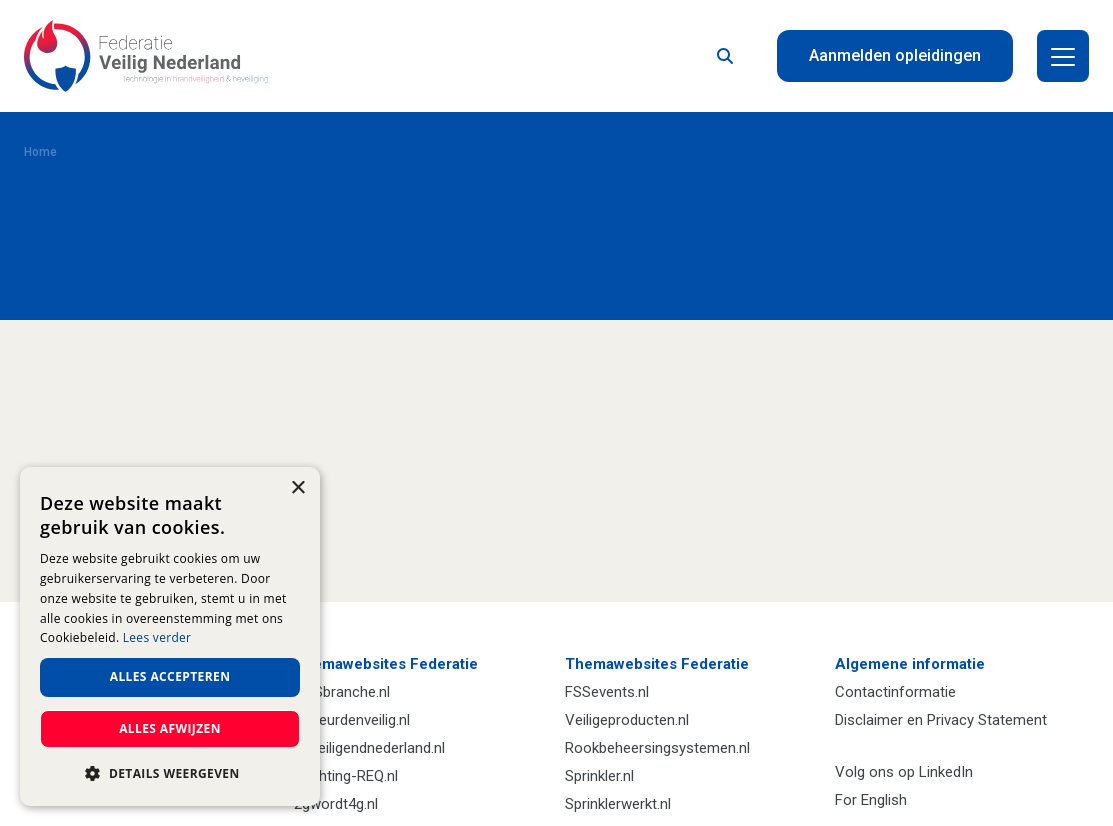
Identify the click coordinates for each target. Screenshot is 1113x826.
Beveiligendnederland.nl (369, 748)
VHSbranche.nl (342, 692)
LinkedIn (946, 772)
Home (40, 152)
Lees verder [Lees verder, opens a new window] (157, 637)
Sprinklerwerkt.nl (618, 804)
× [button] (297, 488)
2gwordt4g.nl (336, 804)
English (884, 800)
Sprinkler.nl (599, 776)
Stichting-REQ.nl (346, 776)
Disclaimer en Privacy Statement (941, 720)
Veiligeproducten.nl (627, 720)
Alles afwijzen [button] (170, 728)
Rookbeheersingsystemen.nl (657, 748)
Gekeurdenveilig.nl (352, 720)
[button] (170, 774)
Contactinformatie (895, 692)
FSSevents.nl (607, 692)
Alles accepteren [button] (170, 676)
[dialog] (170, 636)
